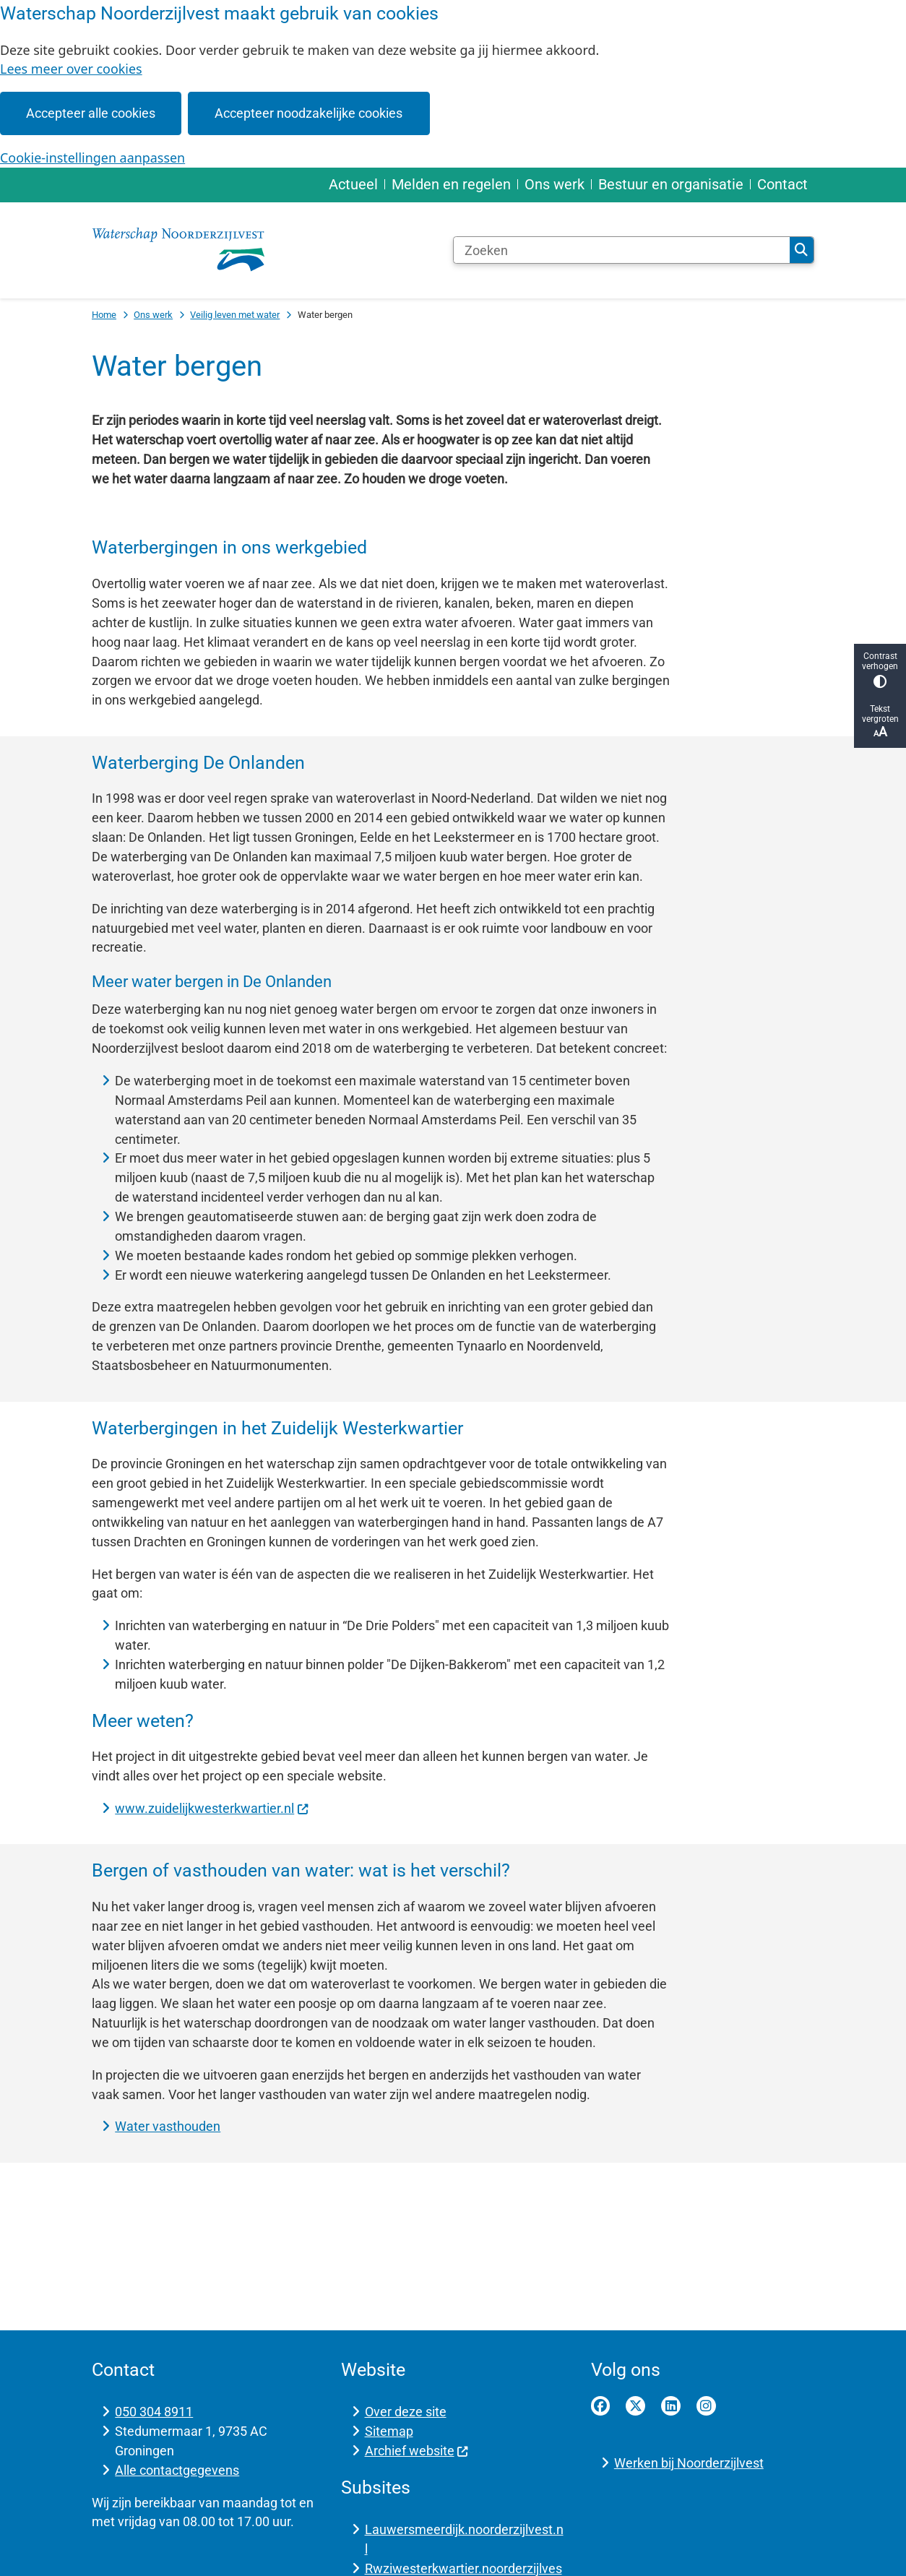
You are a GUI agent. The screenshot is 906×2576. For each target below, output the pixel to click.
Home (104, 314)
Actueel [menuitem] (353, 184)
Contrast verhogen (880, 669)
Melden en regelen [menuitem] (451, 184)
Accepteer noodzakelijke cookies (308, 113)
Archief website (417, 2450)
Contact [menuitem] (782, 184)
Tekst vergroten (880, 721)
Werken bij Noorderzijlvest (689, 2463)
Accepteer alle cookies (90, 113)
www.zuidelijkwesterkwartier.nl (212, 1808)
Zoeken (801, 250)
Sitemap (389, 2431)
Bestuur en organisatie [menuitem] (670, 184)
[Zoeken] (622, 250)
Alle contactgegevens (177, 2470)
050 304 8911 (154, 2411)
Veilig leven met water (235, 314)
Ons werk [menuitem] (554, 184)
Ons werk (153, 314)
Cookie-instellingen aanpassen (92, 157)
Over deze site (405, 2411)
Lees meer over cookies (71, 68)
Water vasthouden (167, 2126)
